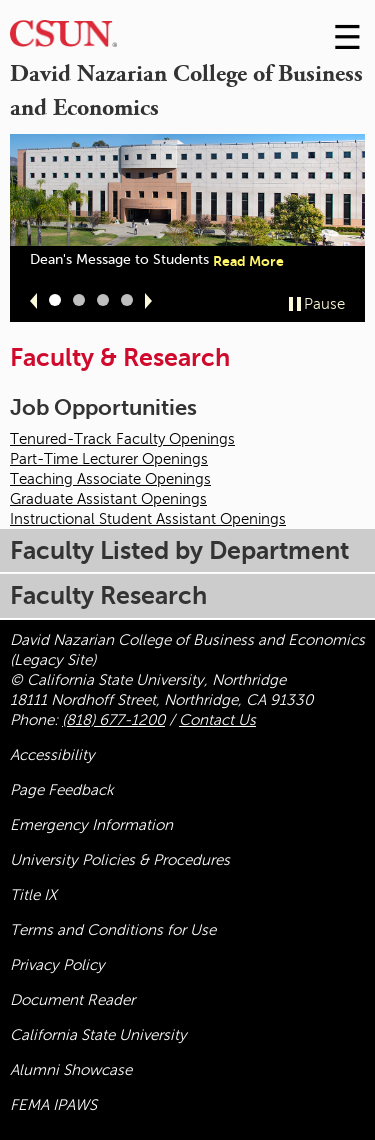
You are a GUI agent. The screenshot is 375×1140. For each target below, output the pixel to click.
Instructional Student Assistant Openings (148, 519)
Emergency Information (91, 825)
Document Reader (72, 1000)
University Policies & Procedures (120, 860)
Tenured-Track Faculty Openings (122, 439)
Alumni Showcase (71, 1070)
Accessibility (52, 755)
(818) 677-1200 (113, 720)
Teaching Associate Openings (110, 479)
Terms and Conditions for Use (113, 930)
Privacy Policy (57, 965)
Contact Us (217, 720)
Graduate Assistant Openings (108, 499)
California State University (98, 1035)
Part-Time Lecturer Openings (109, 459)
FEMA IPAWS (53, 1105)
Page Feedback (62, 790)
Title (33, 895)
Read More (248, 261)
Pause (324, 304)
